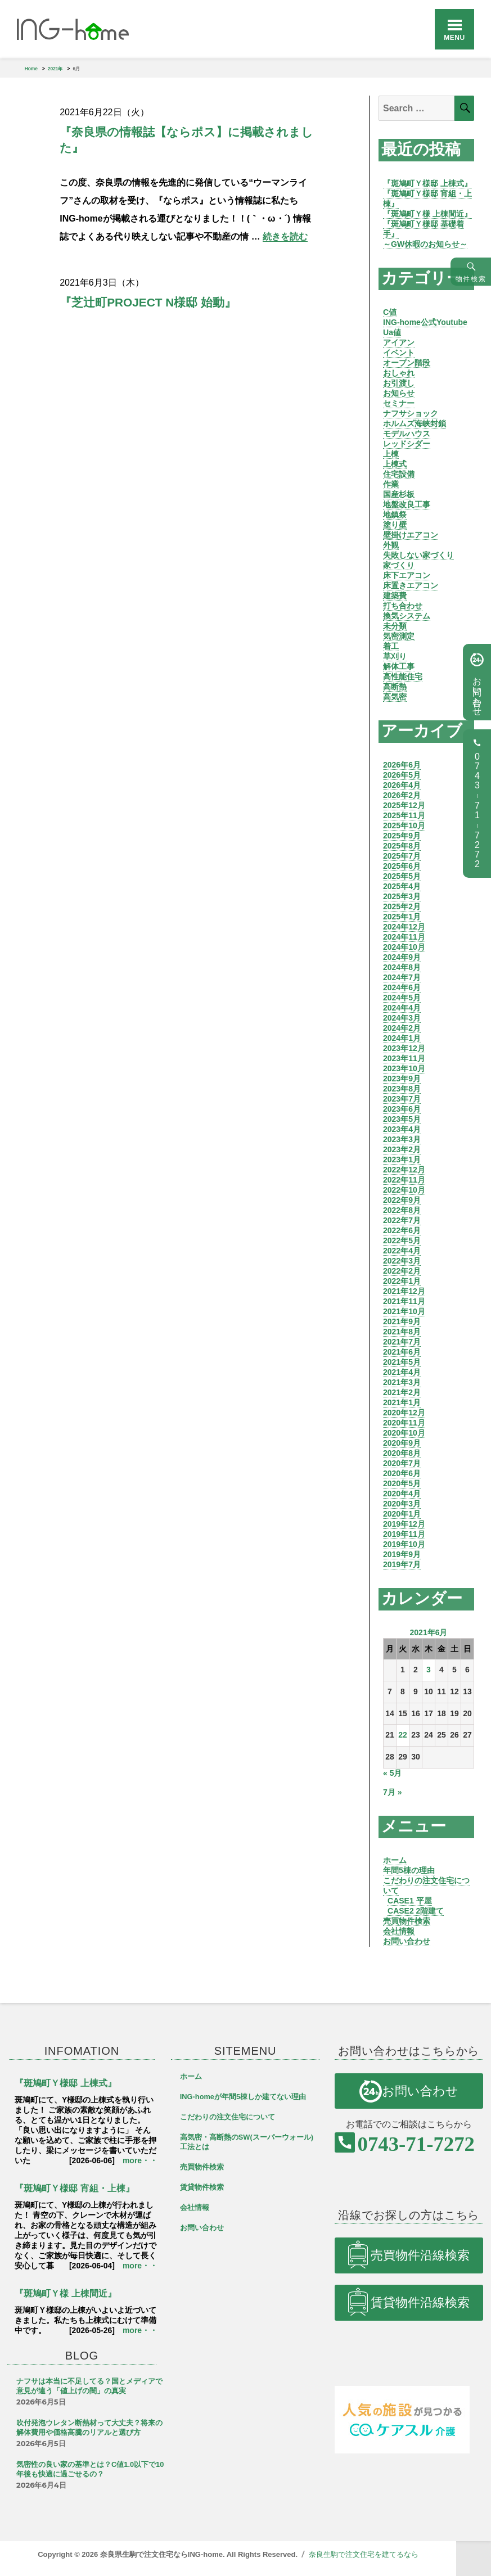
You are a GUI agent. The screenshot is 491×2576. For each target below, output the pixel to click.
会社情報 (399, 1931)
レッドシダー (406, 443)
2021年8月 (402, 1331)
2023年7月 (402, 1098)
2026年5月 (402, 774)
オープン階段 (406, 362)
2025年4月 (402, 886)
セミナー (399, 403)
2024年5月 (402, 997)
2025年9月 (402, 835)
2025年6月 (402, 865)
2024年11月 (404, 936)
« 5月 (392, 1773)
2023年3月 (402, 1139)
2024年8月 (402, 967)
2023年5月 (402, 1119)
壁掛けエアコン (410, 534)
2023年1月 (402, 1159)
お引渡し (399, 382)
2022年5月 (402, 1240)
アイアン (399, 342)
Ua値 (392, 332)
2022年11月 (404, 1179)
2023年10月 (404, 1068)
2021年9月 (402, 1321)
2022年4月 (402, 1250)
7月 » (392, 1792)
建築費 (395, 595)
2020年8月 (402, 1453)
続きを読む (285, 236)
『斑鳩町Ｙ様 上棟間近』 (427, 213)
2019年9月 (402, 1554)
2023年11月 (404, 1058)
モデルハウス (406, 433)
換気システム (406, 615)
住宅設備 (399, 474)
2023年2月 (402, 1149)
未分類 (395, 625)
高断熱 (395, 686)
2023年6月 (402, 1108)
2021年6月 (402, 1351)
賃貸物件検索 (202, 2187)
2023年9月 (402, 1078)
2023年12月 (404, 1048)
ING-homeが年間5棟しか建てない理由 (243, 2096)
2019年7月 (402, 1564)
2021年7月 (402, 1341)
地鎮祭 (395, 514)
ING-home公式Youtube (425, 322)
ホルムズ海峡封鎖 (414, 423)
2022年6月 (402, 1230)
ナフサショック (410, 413)
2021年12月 (404, 1291)
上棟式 (395, 463)
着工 (391, 646)
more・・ (140, 2160)
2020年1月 (402, 1513)
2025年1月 (402, 916)
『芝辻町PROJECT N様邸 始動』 (148, 302)
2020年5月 (402, 1483)
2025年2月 (402, 906)
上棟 (391, 453)
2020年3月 (402, 1503)
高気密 (395, 696)
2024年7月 (402, 977)
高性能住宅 (402, 676)
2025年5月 (402, 876)
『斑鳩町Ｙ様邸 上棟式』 (427, 183)
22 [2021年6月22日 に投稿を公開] (402, 1734)
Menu (454, 38)
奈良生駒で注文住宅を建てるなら (363, 2554)
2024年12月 (404, 926)
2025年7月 (402, 855)
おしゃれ (399, 372)
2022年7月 (402, 1220)
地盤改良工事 (406, 504)
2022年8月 (402, 1210)
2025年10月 (404, 825)
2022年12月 (404, 1169)
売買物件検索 (406, 1920)
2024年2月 (402, 1027)
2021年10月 (404, 1311)
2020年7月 (402, 1463)
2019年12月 (404, 1523)
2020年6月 (402, 1473)
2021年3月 (402, 1382)
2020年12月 (404, 1412)
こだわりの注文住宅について (227, 2117)
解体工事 (399, 666)
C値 (390, 312)
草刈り (395, 656)
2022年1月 (402, 1280)
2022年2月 (402, 1270)
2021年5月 (402, 1361)
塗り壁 (395, 524)
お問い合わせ (406, 1941)
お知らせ (399, 393)
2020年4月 (402, 1493)
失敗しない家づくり (418, 555)
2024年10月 (404, 946)
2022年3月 (402, 1260)
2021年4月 (402, 1372)
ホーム (395, 1860)
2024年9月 (402, 957)
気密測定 (399, 635)
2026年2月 (402, 795)
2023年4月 (402, 1129)
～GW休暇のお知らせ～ (425, 244)
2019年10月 (404, 1544)
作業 (391, 484)
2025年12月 (404, 805)
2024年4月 (402, 1007)
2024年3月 (402, 1017)
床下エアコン (406, 575)
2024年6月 (402, 987)
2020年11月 (404, 1422)
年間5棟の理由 (409, 1870)
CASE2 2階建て (416, 1910)
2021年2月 (402, 1392)
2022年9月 (402, 1199)
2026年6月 (402, 764)
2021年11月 (404, 1301)
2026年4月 (402, 785)
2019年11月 (404, 1534)
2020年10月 (404, 1432)
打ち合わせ (402, 605)
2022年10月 (404, 1189)
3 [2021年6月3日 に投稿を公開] (428, 1669)
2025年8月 (402, 845)
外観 (391, 544)
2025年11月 (404, 815)
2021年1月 (402, 1402)
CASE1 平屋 (410, 1900)
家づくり (399, 565)
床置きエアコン (410, 585)
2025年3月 (402, 896)
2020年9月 (402, 1442)
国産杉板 (399, 494)
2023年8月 (402, 1088)
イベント (399, 352)
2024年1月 (402, 1038)
